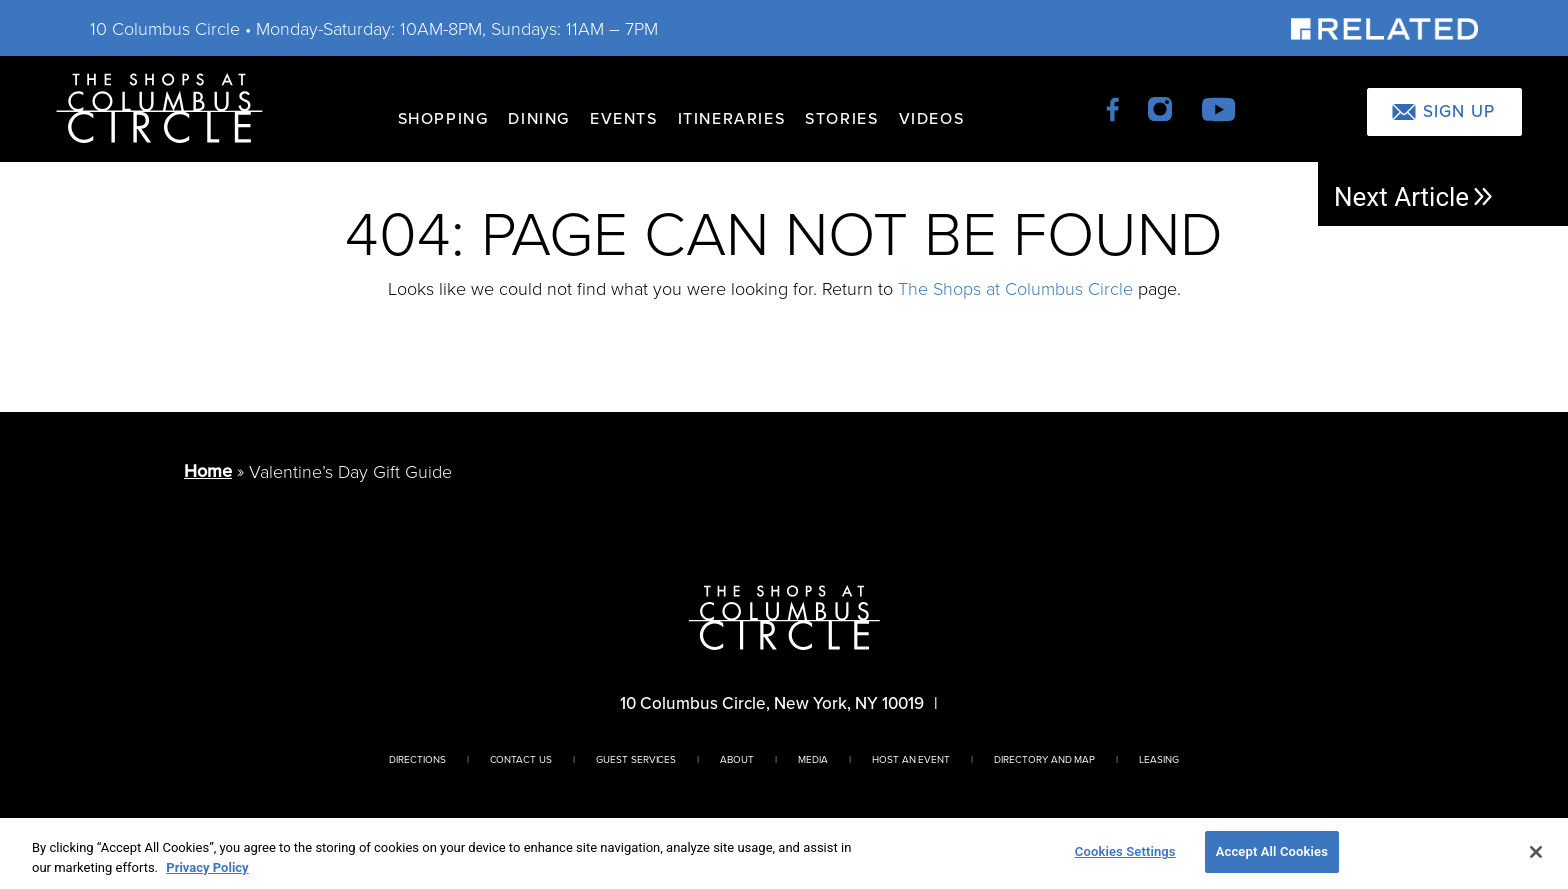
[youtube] (1218, 107)
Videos (932, 118)
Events (624, 118)
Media (813, 759)
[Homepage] (159, 106)
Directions (417, 759)
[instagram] (1161, 107)
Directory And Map (1044, 759)
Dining (539, 118)
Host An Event (911, 759)
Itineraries (732, 118)
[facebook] (1114, 107)
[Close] (1536, 852)
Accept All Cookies (1272, 851)
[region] (784, 853)
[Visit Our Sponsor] (1384, 27)
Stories (841, 118)
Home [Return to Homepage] (208, 471)
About (737, 759)
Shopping (443, 118)
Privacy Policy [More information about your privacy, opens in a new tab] (207, 867)
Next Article (1414, 197)
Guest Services (636, 759)
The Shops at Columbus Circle (1015, 288)
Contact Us (521, 759)
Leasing (1159, 759)
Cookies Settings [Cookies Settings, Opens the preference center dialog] (1125, 851)
